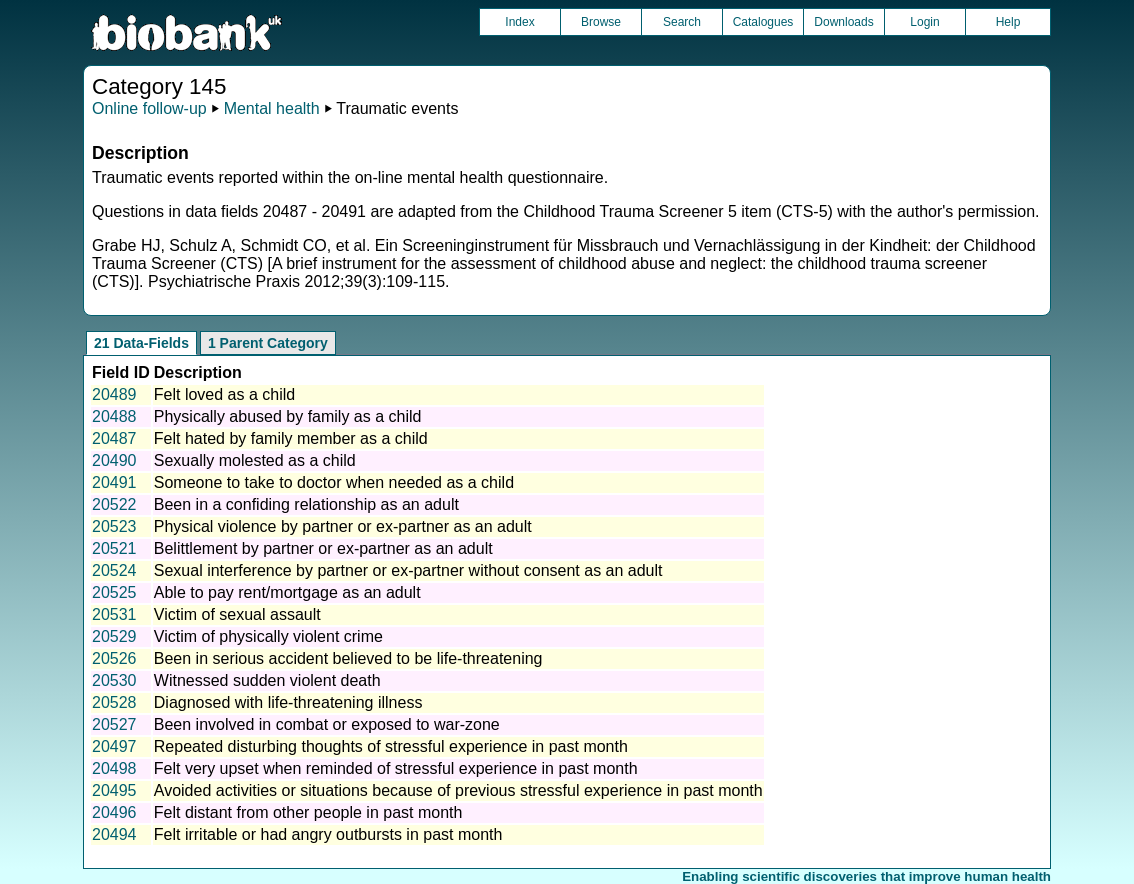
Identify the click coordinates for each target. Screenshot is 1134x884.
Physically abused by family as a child (288, 416)
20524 (114, 570)
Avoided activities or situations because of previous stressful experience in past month (458, 790)
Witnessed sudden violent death (267, 680)
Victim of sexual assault (237, 614)
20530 (114, 680)
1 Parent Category (268, 343)
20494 (114, 834)
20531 (114, 614)
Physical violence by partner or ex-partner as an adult (343, 526)
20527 (114, 724)
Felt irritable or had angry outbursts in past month (328, 834)
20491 (114, 482)
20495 (114, 790)
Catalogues (763, 22)
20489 (114, 394)
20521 (114, 548)
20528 (114, 702)
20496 (114, 812)
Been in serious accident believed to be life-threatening (348, 658)
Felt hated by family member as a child (291, 438)
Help (1008, 22)
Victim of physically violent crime (268, 636)
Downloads (843, 22)
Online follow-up (149, 108)
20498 (114, 768)
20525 (114, 592)
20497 (114, 746)
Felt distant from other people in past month (308, 812)
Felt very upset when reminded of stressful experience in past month (396, 768)
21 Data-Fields (141, 343)
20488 (114, 416)
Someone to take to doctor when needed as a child (334, 482)
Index (519, 22)
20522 (114, 504)
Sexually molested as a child (255, 460)
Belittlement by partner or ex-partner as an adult (323, 548)
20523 (114, 526)
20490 (114, 460)
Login (924, 22)
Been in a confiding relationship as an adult (306, 504)
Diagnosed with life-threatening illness (288, 702)
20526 (114, 658)
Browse (601, 22)
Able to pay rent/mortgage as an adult (287, 592)
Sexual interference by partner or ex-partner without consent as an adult (408, 570)
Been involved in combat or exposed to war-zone (327, 724)
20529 (114, 636)
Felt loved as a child (224, 394)
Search (682, 22)
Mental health (272, 108)
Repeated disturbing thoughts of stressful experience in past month (391, 746)
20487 (114, 438)
